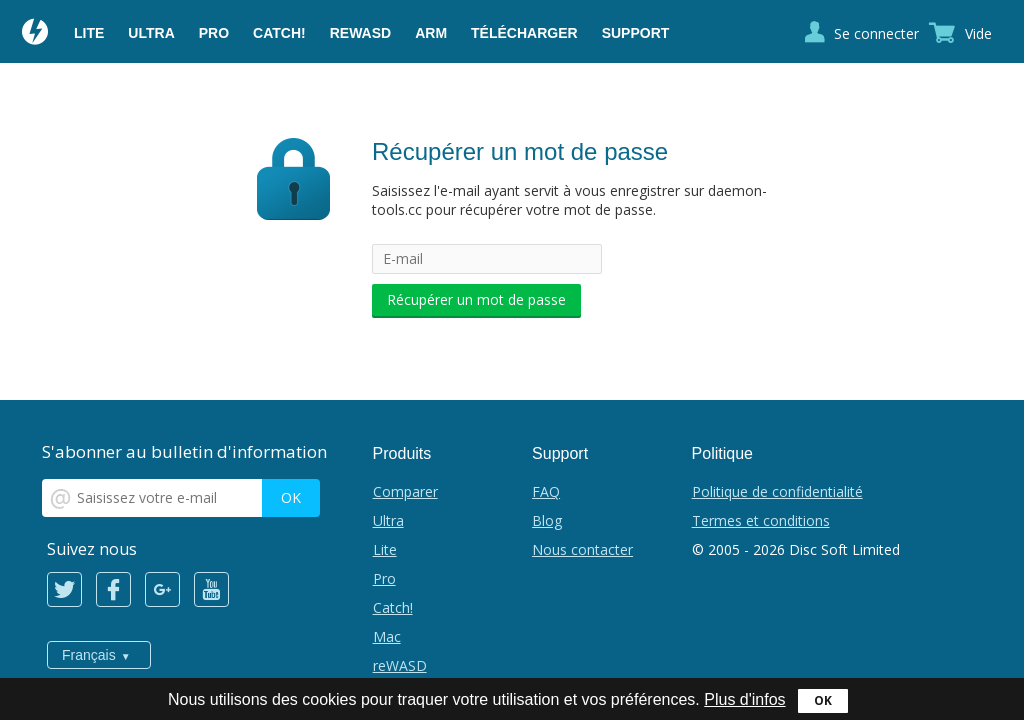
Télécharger (524, 33)
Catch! (279, 33)
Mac (387, 636)
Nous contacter (582, 549)
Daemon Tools (36, 34)
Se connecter (876, 33)
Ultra (151, 33)
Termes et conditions (761, 520)
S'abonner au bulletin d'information (184, 451)
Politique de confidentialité (777, 491)
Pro (214, 33)
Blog (547, 520)
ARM (431, 33)
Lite (89, 33)
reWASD (360, 33)
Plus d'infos (744, 699)
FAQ (546, 491)
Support (636, 33)
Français (89, 655)
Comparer (405, 491)
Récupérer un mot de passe (476, 299)
